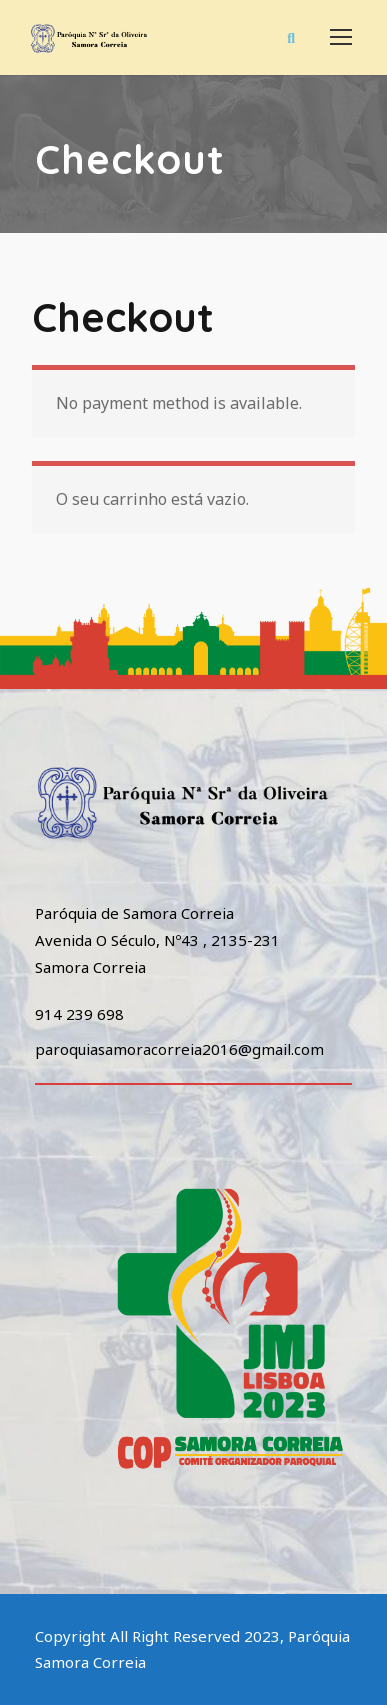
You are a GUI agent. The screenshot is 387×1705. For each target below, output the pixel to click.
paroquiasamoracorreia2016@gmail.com (179, 1049)
